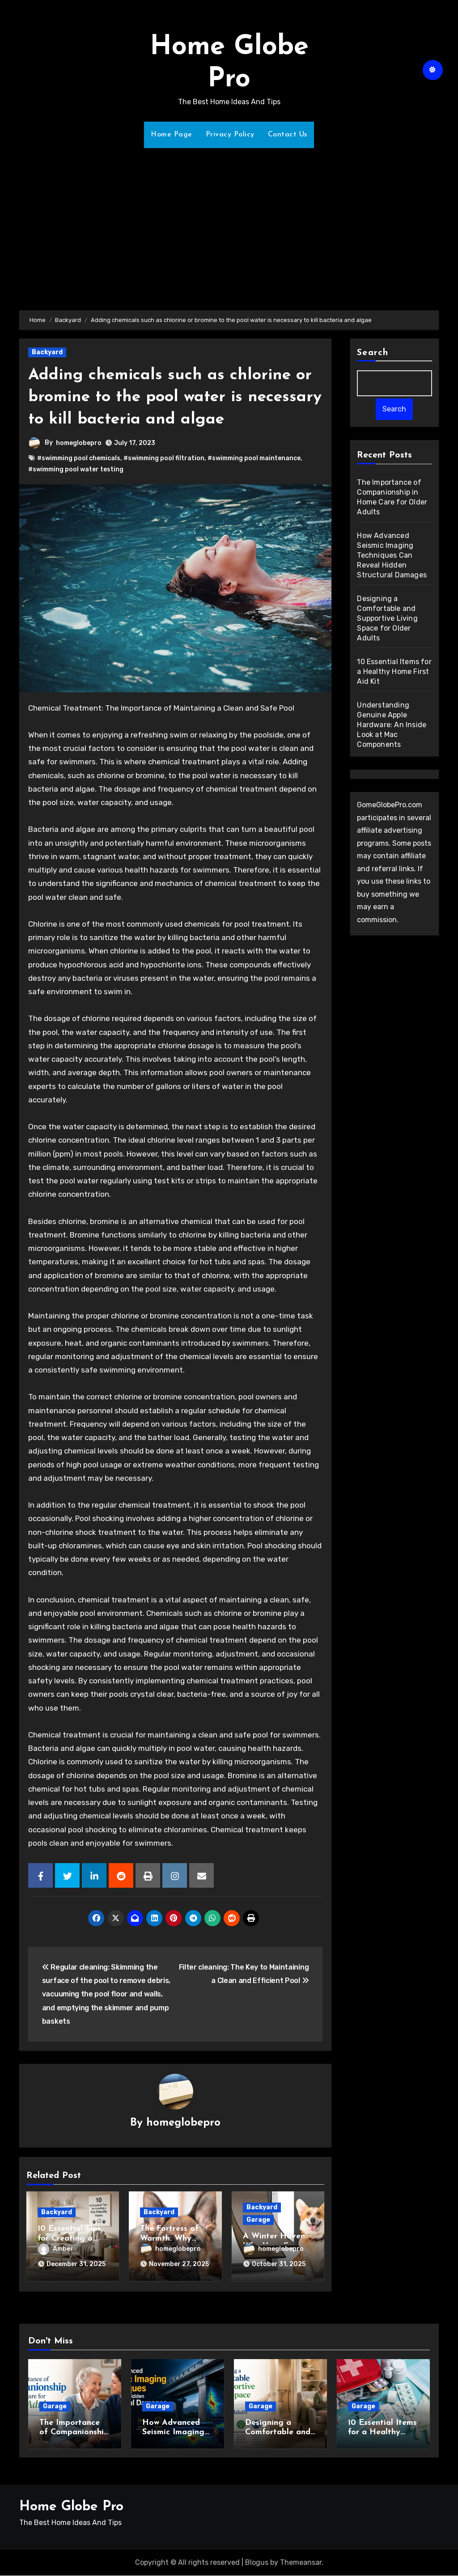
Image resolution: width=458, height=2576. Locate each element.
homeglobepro (79, 443)
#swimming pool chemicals (78, 458)
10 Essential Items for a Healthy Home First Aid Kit (394, 672)
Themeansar (301, 2563)
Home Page (171, 134)
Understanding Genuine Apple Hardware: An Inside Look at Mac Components (391, 725)
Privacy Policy (230, 134)
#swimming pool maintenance (254, 458)
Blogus (256, 2563)
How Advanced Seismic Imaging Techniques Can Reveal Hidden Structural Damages (392, 556)
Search (372, 352)
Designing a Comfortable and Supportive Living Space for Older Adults (387, 619)
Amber (55, 2249)
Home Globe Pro (71, 2507)
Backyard (47, 352)
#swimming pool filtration (163, 458)
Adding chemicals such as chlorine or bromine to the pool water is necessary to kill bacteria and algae (173, 397)
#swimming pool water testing (75, 469)
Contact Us (287, 134)
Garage (258, 2220)
